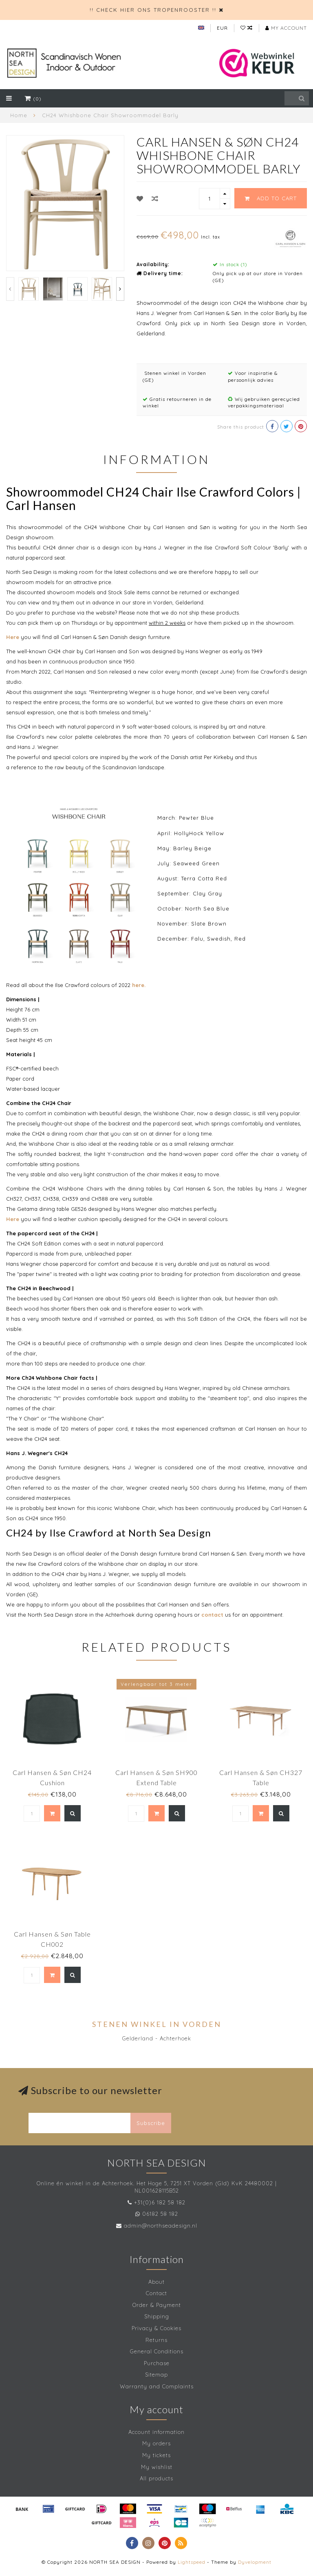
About (156, 2281)
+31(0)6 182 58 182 (159, 2202)
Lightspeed (191, 2562)
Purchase (157, 2363)
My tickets (156, 2455)
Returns (156, 2340)
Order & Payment (156, 2305)
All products (156, 2478)
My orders (156, 2443)
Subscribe (151, 2123)
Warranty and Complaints (157, 2386)
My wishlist (156, 2467)
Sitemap (156, 2374)
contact (212, 1614)
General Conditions (156, 2351)
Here (12, 637)
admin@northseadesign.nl (160, 2225)
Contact (156, 2293)
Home (18, 115)
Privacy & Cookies (156, 2328)
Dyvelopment (254, 2562)
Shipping (156, 2316)
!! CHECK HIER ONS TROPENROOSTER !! (153, 10)
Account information (156, 2432)
